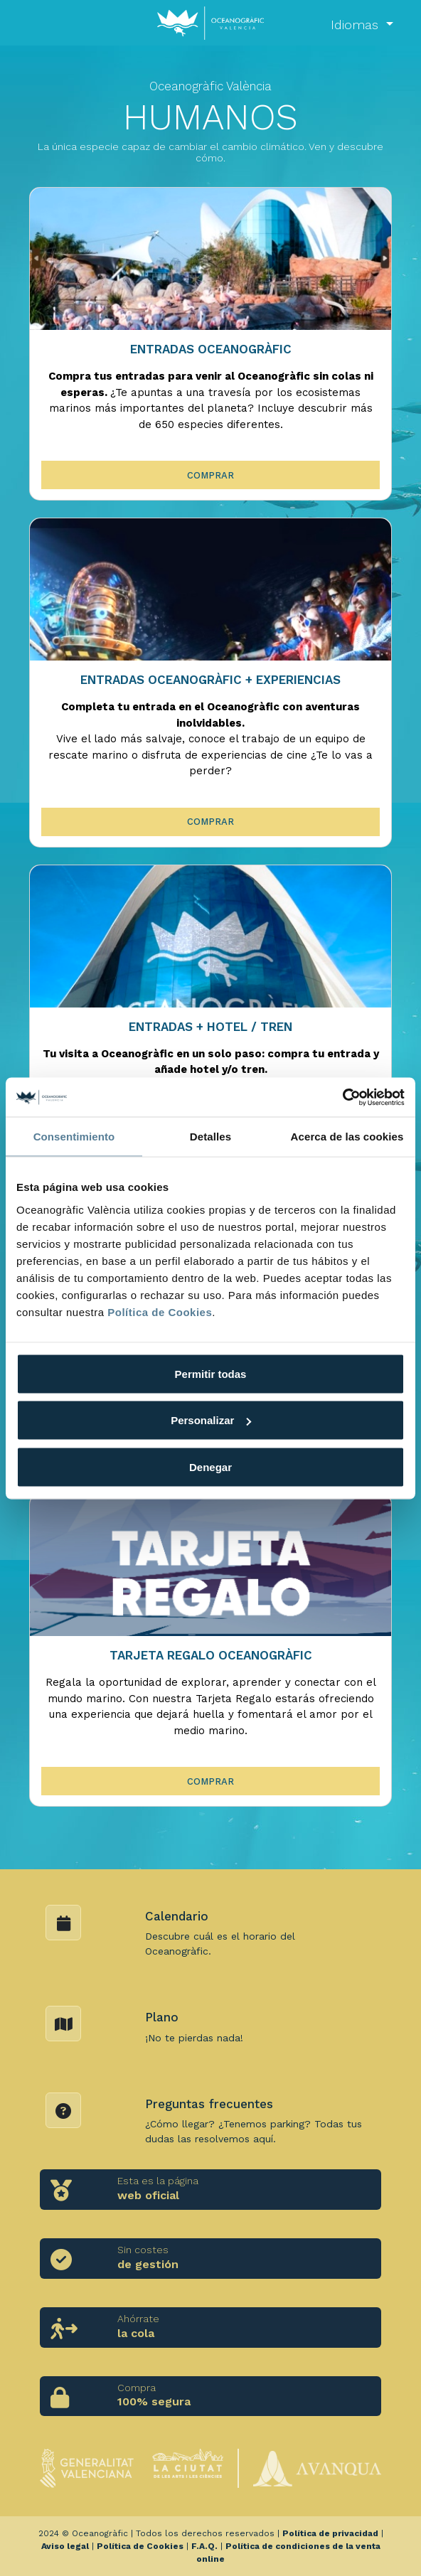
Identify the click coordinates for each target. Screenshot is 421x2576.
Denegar (210, 1466)
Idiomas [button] (357, 24)
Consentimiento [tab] (74, 1137)
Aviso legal (65, 2546)
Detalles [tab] (210, 1137)
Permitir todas (211, 1373)
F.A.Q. (204, 2546)
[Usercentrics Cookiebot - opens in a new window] (342, 1097)
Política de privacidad (330, 2533)
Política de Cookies (159, 1311)
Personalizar (211, 1420)
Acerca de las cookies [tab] (347, 1137)
